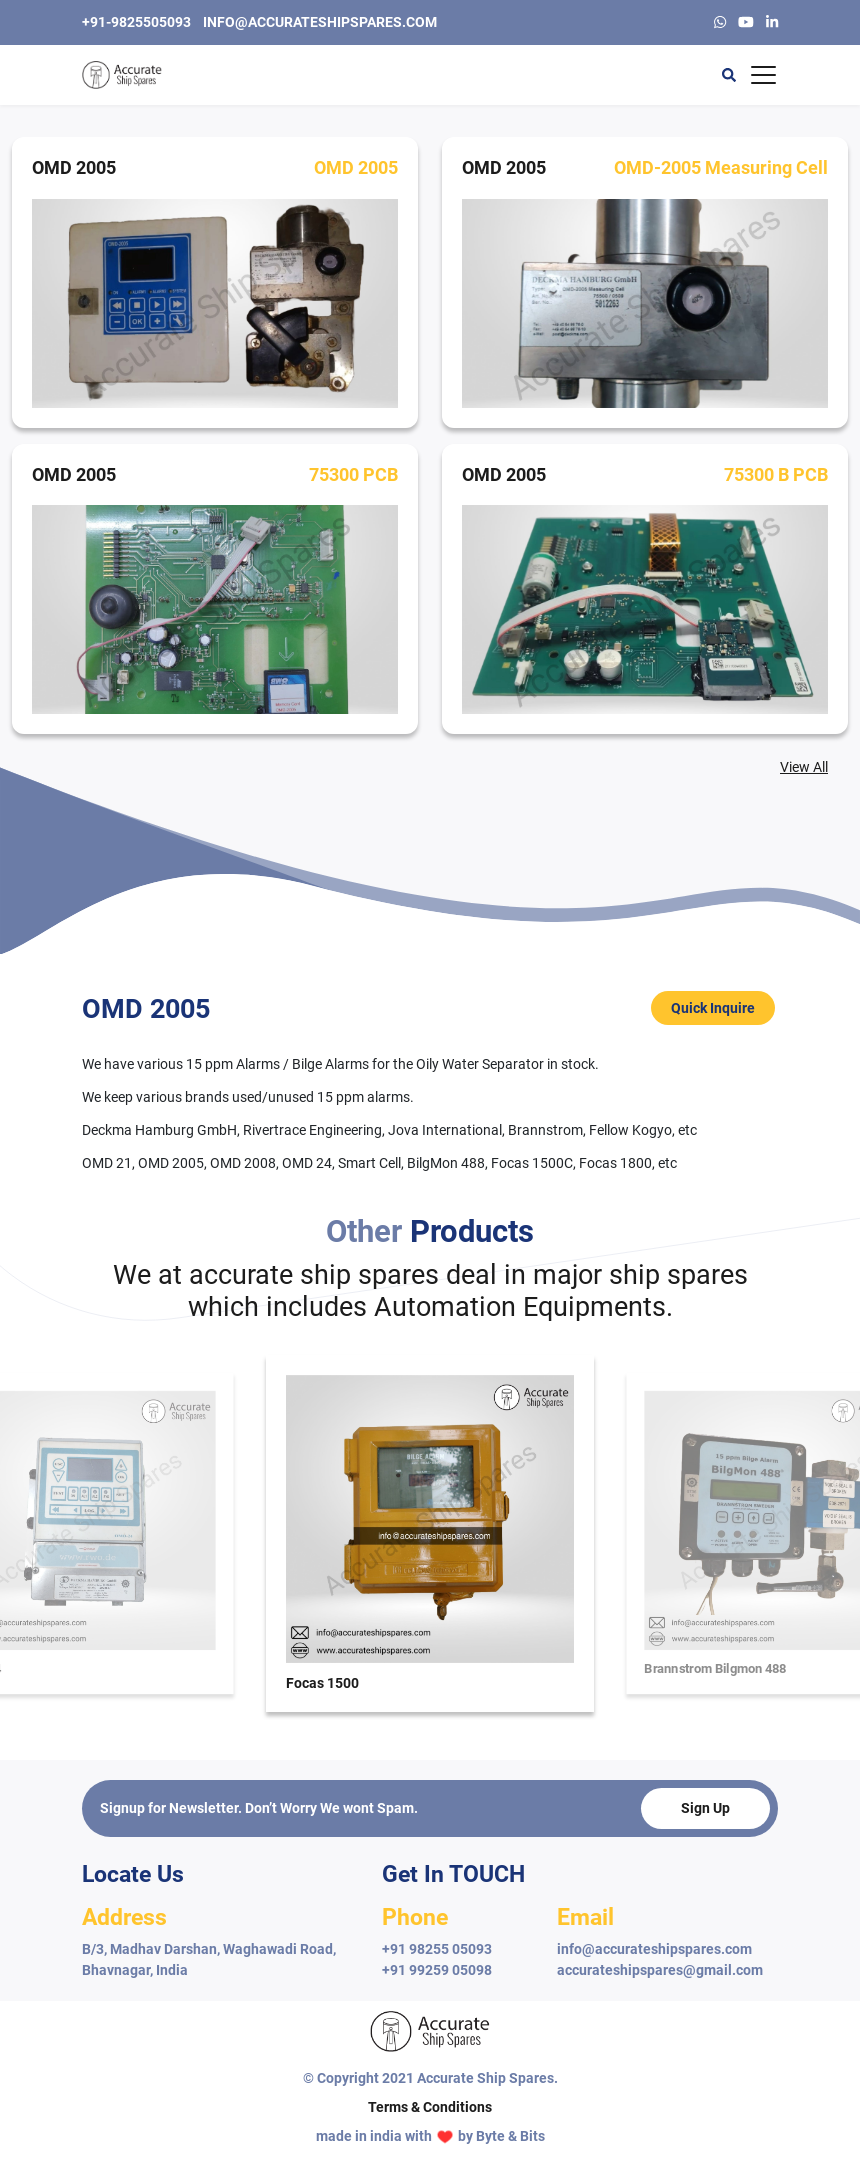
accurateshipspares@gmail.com (660, 1970)
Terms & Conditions (430, 2107)
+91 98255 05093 (437, 1949)
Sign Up (705, 1808)
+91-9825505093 (136, 22)
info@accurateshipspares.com (320, 22)
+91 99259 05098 (437, 1970)
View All (804, 767)
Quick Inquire (713, 1008)
